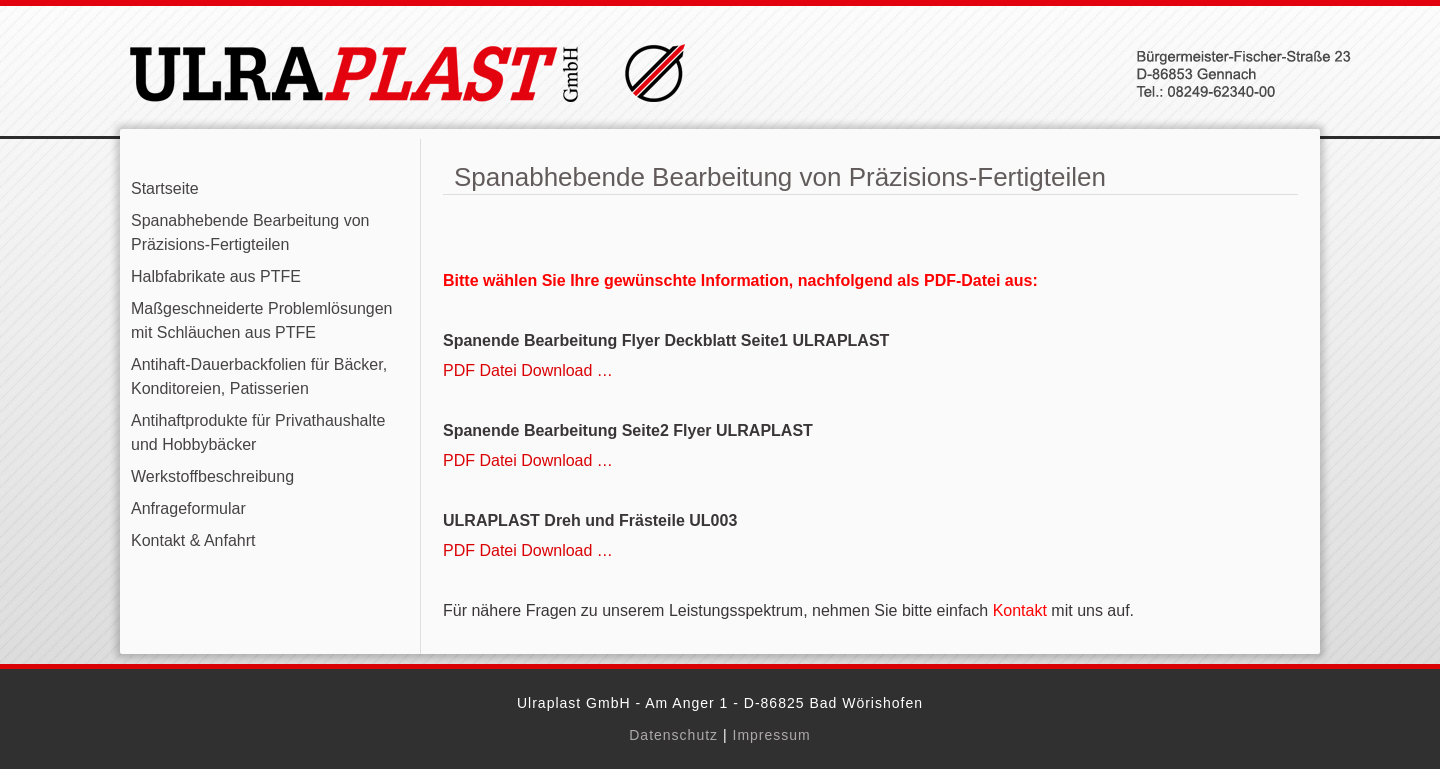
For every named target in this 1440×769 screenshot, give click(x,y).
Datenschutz (673, 735)
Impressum (772, 735)
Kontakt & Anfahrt (193, 540)
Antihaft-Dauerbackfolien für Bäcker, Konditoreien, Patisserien (259, 376)
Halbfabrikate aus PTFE (216, 276)
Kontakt (1020, 610)
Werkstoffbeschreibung (212, 476)
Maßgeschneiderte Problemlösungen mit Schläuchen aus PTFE (261, 320)
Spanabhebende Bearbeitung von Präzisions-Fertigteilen (250, 232)
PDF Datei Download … (528, 370)
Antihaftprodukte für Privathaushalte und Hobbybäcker (258, 432)
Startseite (165, 188)
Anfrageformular (188, 508)
